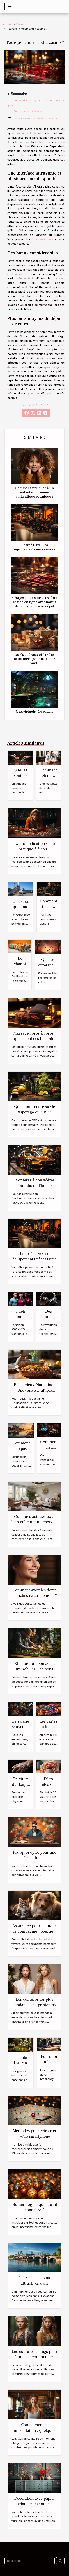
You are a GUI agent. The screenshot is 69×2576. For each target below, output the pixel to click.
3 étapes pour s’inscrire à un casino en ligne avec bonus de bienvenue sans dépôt (34, 601)
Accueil (7, 24)
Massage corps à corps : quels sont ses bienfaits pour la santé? (34, 1039)
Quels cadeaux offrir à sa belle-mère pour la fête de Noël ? (34, 658)
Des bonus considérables (28, 111)
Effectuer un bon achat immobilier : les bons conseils (34, 1669)
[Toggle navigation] (9, 6)
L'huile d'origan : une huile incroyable (21, 2066)
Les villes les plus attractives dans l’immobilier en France (34, 2283)
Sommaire (19, 94)
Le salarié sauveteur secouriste (20, 1726)
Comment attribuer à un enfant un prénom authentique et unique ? (34, 492)
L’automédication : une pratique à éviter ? (34, 846)
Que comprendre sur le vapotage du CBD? (34, 1109)
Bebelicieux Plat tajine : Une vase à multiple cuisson (34, 1390)
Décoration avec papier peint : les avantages (34, 2501)
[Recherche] (29, 2560)
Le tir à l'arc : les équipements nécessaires (34, 547)
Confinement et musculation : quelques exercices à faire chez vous (34, 2433)
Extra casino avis (42, 239)
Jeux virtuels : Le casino (34, 711)
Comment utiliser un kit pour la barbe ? (49, 909)
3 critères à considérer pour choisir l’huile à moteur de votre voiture (34, 1185)
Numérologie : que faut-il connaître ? (34, 2207)
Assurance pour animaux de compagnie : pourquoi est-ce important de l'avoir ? (34, 1934)
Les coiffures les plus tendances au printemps (34, 2002)
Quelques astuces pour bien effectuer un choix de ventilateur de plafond (34, 1522)
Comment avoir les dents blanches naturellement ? (34, 1592)
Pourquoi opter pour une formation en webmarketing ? (34, 1858)
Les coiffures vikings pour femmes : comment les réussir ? (34, 2357)
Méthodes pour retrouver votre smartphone (34, 2133)
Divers (20, 24)
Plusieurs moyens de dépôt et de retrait (36, 117)
